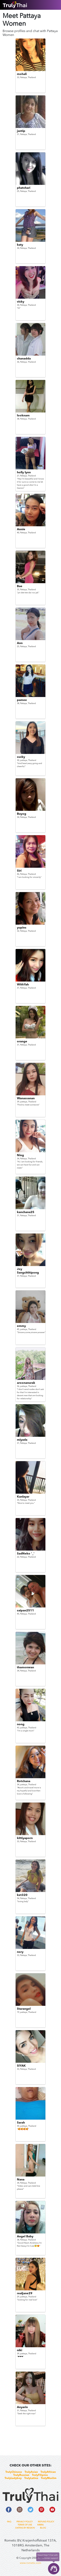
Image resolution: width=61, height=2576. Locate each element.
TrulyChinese (13, 2472)
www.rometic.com (30, 2563)
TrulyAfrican (48, 2472)
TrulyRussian (21, 2475)
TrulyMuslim (48, 2478)
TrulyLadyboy (13, 2478)
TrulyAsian (31, 2472)
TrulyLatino (31, 2478)
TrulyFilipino (40, 2475)
